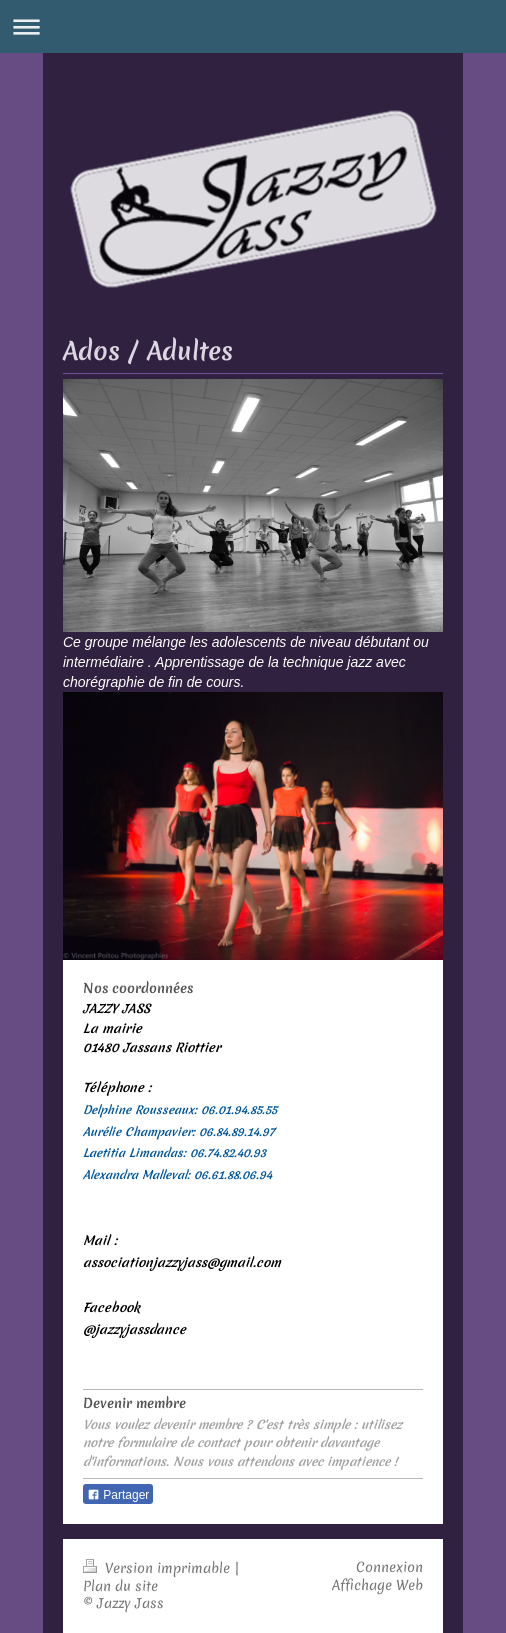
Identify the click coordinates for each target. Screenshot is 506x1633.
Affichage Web (377, 1585)
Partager (118, 1495)
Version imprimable (158, 1568)
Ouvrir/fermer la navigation (253, 26)
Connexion (389, 1567)
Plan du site (120, 1586)
